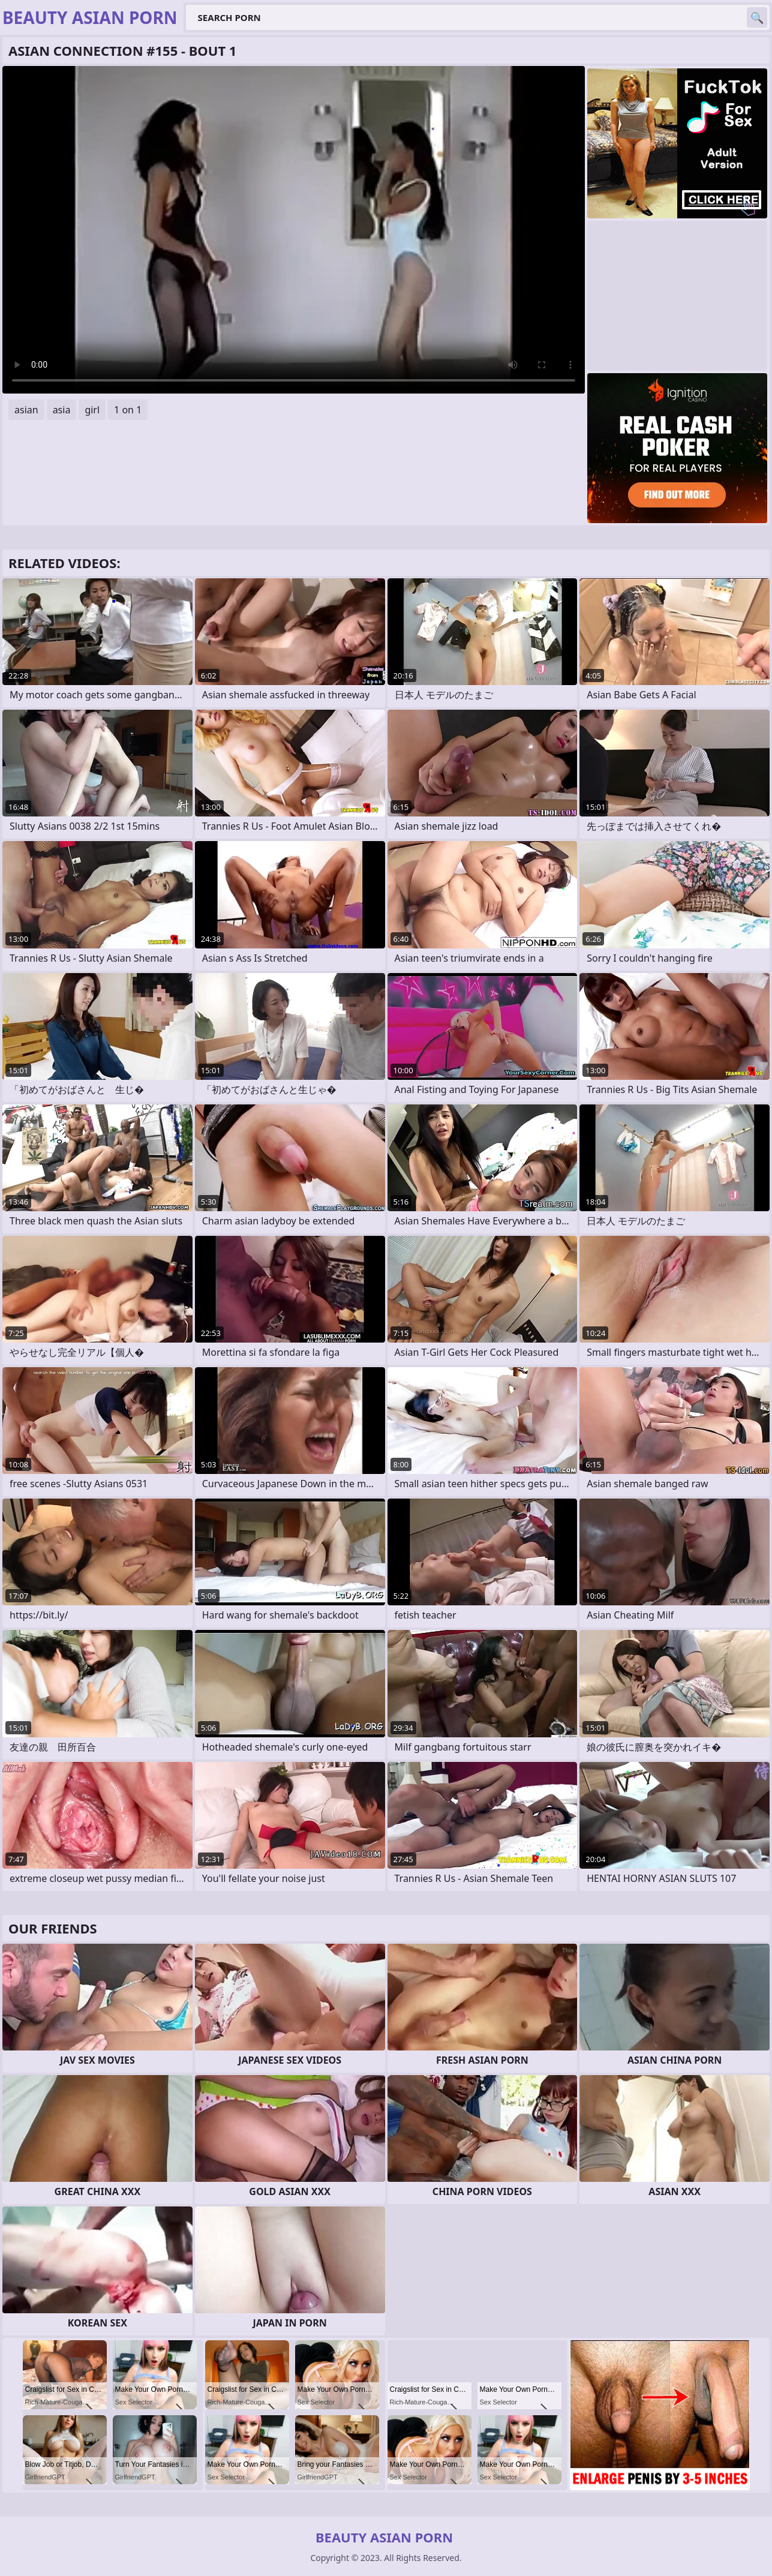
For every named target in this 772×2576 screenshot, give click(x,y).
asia (62, 409)
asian (26, 409)
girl (92, 409)
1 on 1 (128, 409)
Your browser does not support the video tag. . (293, 230)
